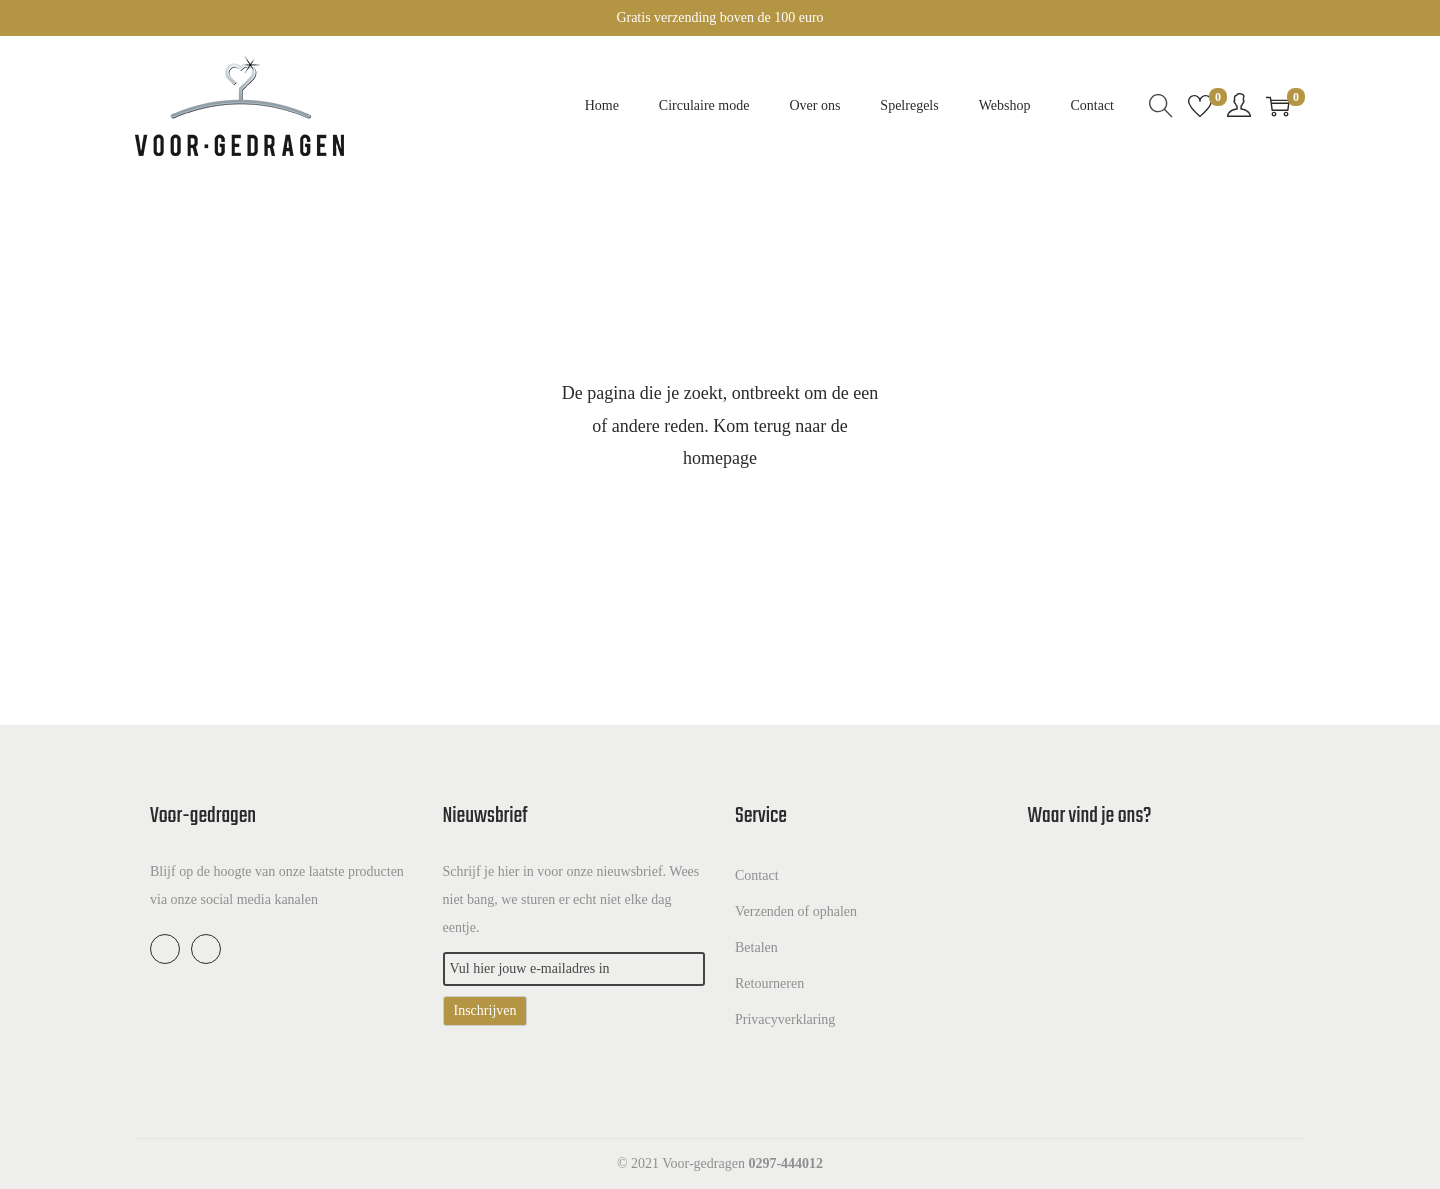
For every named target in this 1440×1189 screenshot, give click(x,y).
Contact (757, 875)
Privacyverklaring (785, 1019)
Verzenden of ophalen (796, 911)
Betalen (756, 947)
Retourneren (769, 983)
